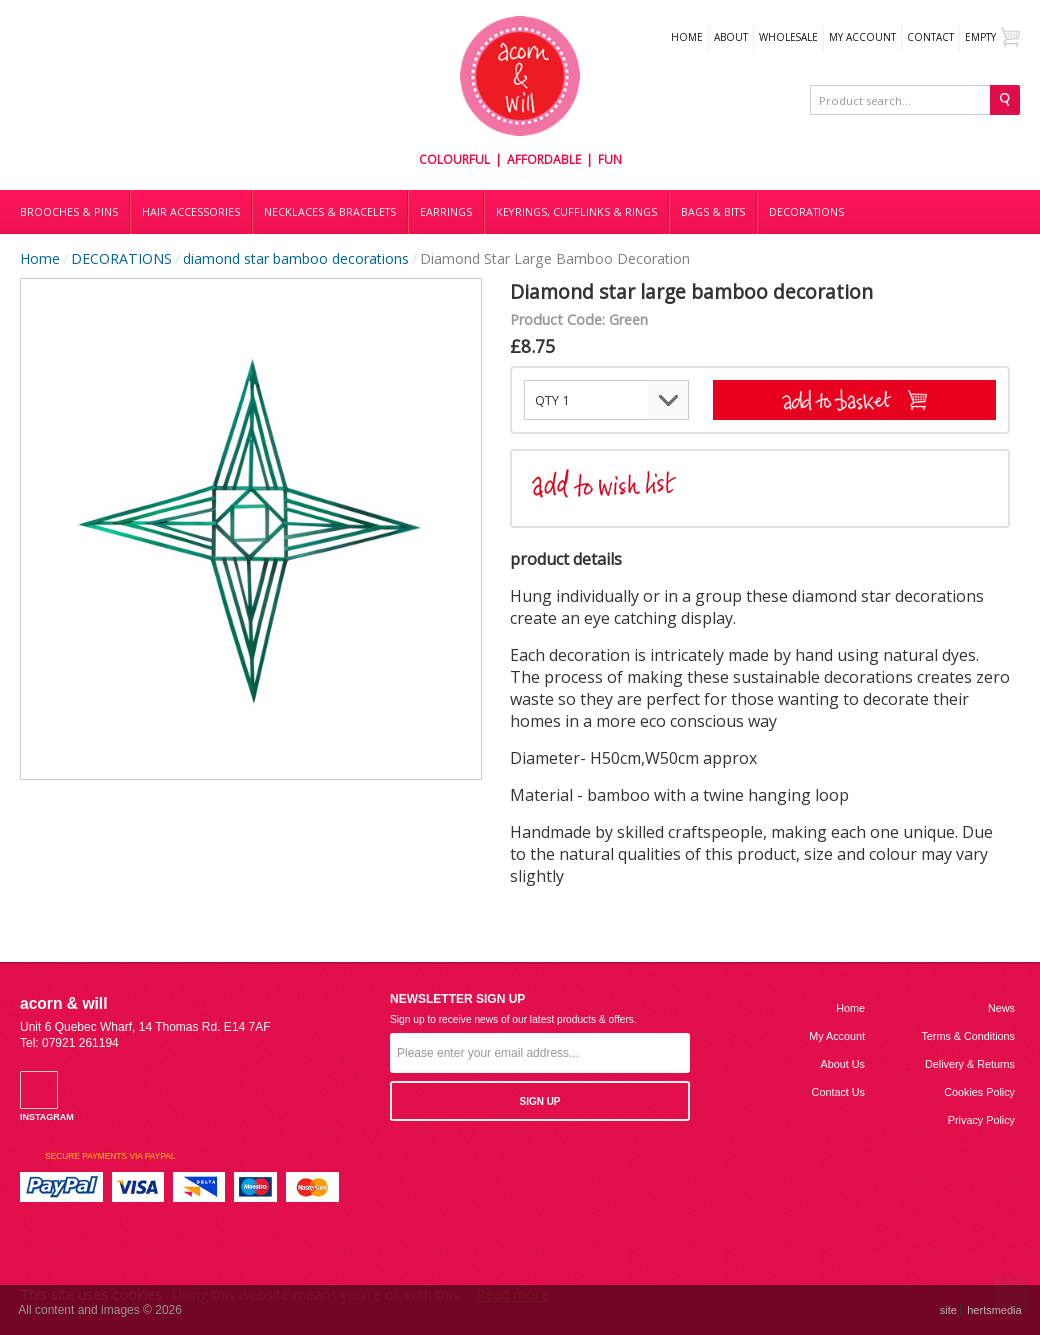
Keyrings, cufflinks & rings (576, 212)
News (1001, 1008)
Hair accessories (191, 212)
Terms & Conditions (968, 1036)
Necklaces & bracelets (330, 212)
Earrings (446, 212)
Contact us (838, 1092)
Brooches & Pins (69, 212)
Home (687, 37)
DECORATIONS (806, 212)
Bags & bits (713, 212)
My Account (862, 37)
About (731, 37)
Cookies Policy (979, 1092)
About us (843, 1064)
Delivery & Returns (970, 1064)
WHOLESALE (788, 37)
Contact (930, 37)
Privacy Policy (981, 1120)
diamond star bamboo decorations (296, 258)
